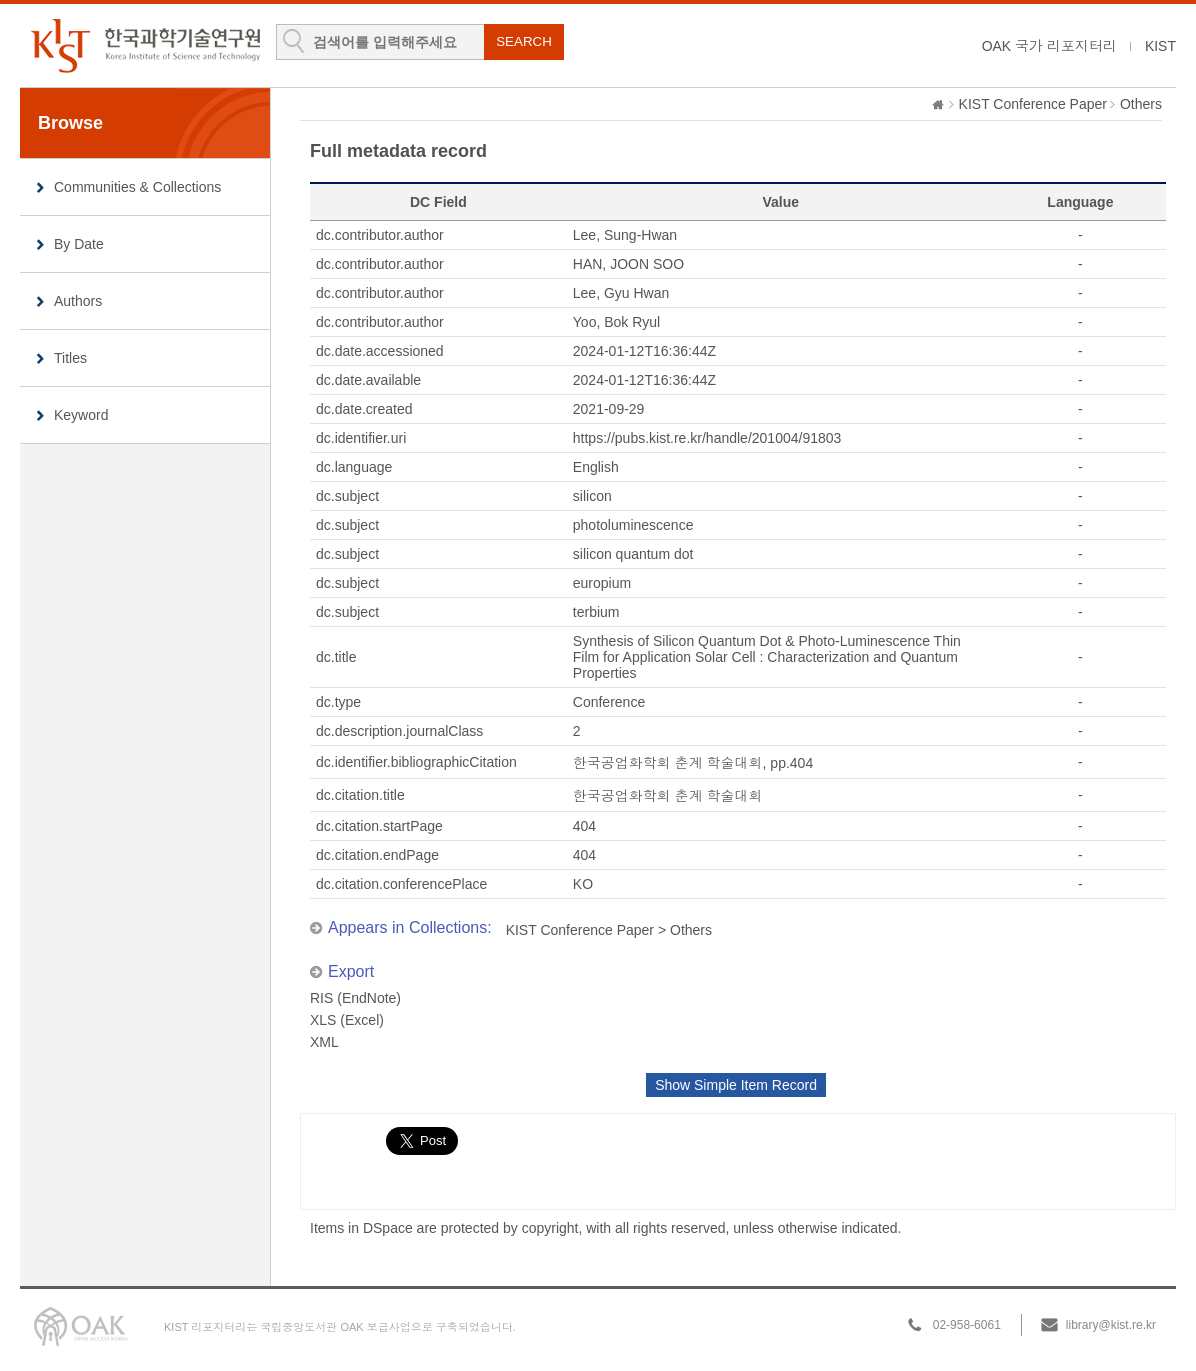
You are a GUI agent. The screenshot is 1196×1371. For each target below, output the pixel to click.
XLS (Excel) (347, 1020)
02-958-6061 (967, 1325)
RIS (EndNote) (355, 998)
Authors (78, 301)
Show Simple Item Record (736, 1085)
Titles (70, 358)
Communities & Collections (137, 187)
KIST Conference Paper (1033, 104)
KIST (1160, 46)
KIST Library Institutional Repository (145, 45)
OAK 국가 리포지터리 (1049, 46)
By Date (79, 244)
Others (1141, 104)
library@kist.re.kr (1111, 1325)
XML (324, 1042)
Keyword (81, 415)
